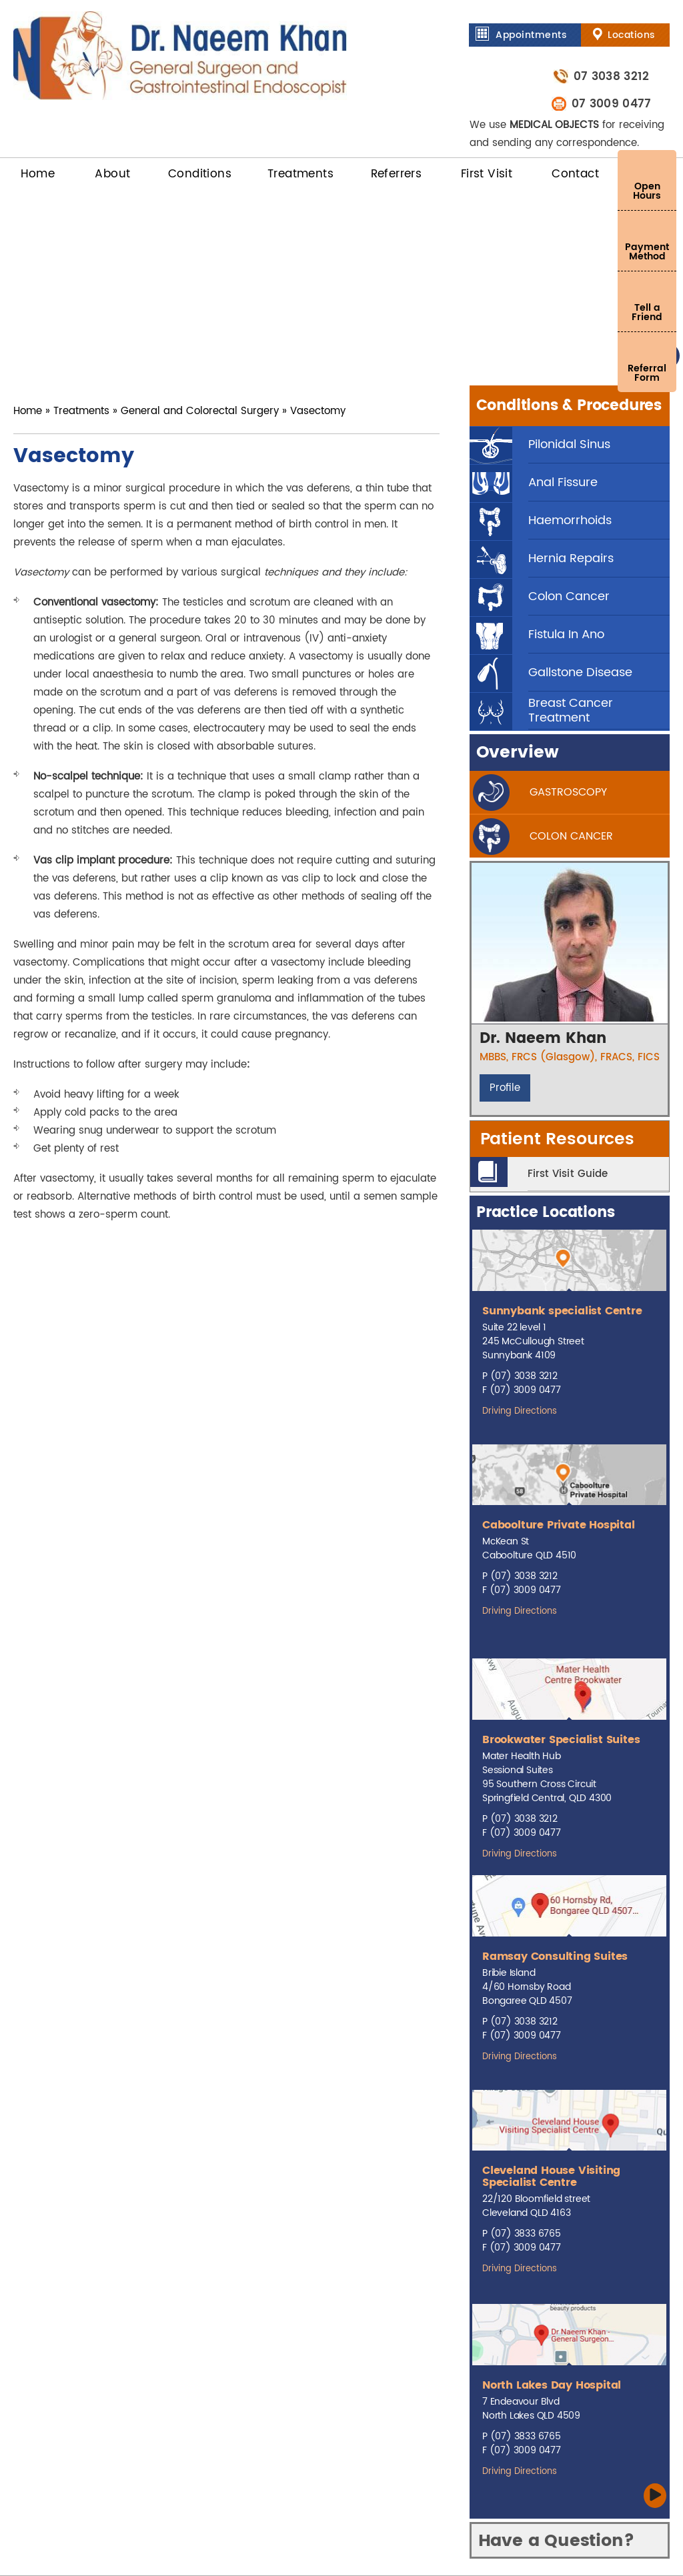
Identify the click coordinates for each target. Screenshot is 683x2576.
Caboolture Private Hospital (558, 1525)
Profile (505, 1088)
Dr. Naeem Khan (543, 1038)
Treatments (81, 411)
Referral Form (647, 373)
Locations (631, 35)
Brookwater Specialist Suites (561, 1739)
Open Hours (647, 191)
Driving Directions (519, 1411)
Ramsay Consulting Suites (555, 1956)
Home (27, 411)
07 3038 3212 (610, 76)
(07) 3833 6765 (525, 2233)
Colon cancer (571, 836)
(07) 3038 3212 (524, 1376)
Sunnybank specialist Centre (562, 1311)
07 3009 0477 (610, 104)
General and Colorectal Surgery (200, 411)
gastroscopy (568, 792)
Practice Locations (545, 1212)
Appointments (531, 35)
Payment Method (647, 251)
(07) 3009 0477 (525, 1390)
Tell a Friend (647, 312)
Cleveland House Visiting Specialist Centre (551, 2176)
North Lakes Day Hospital (551, 2385)
